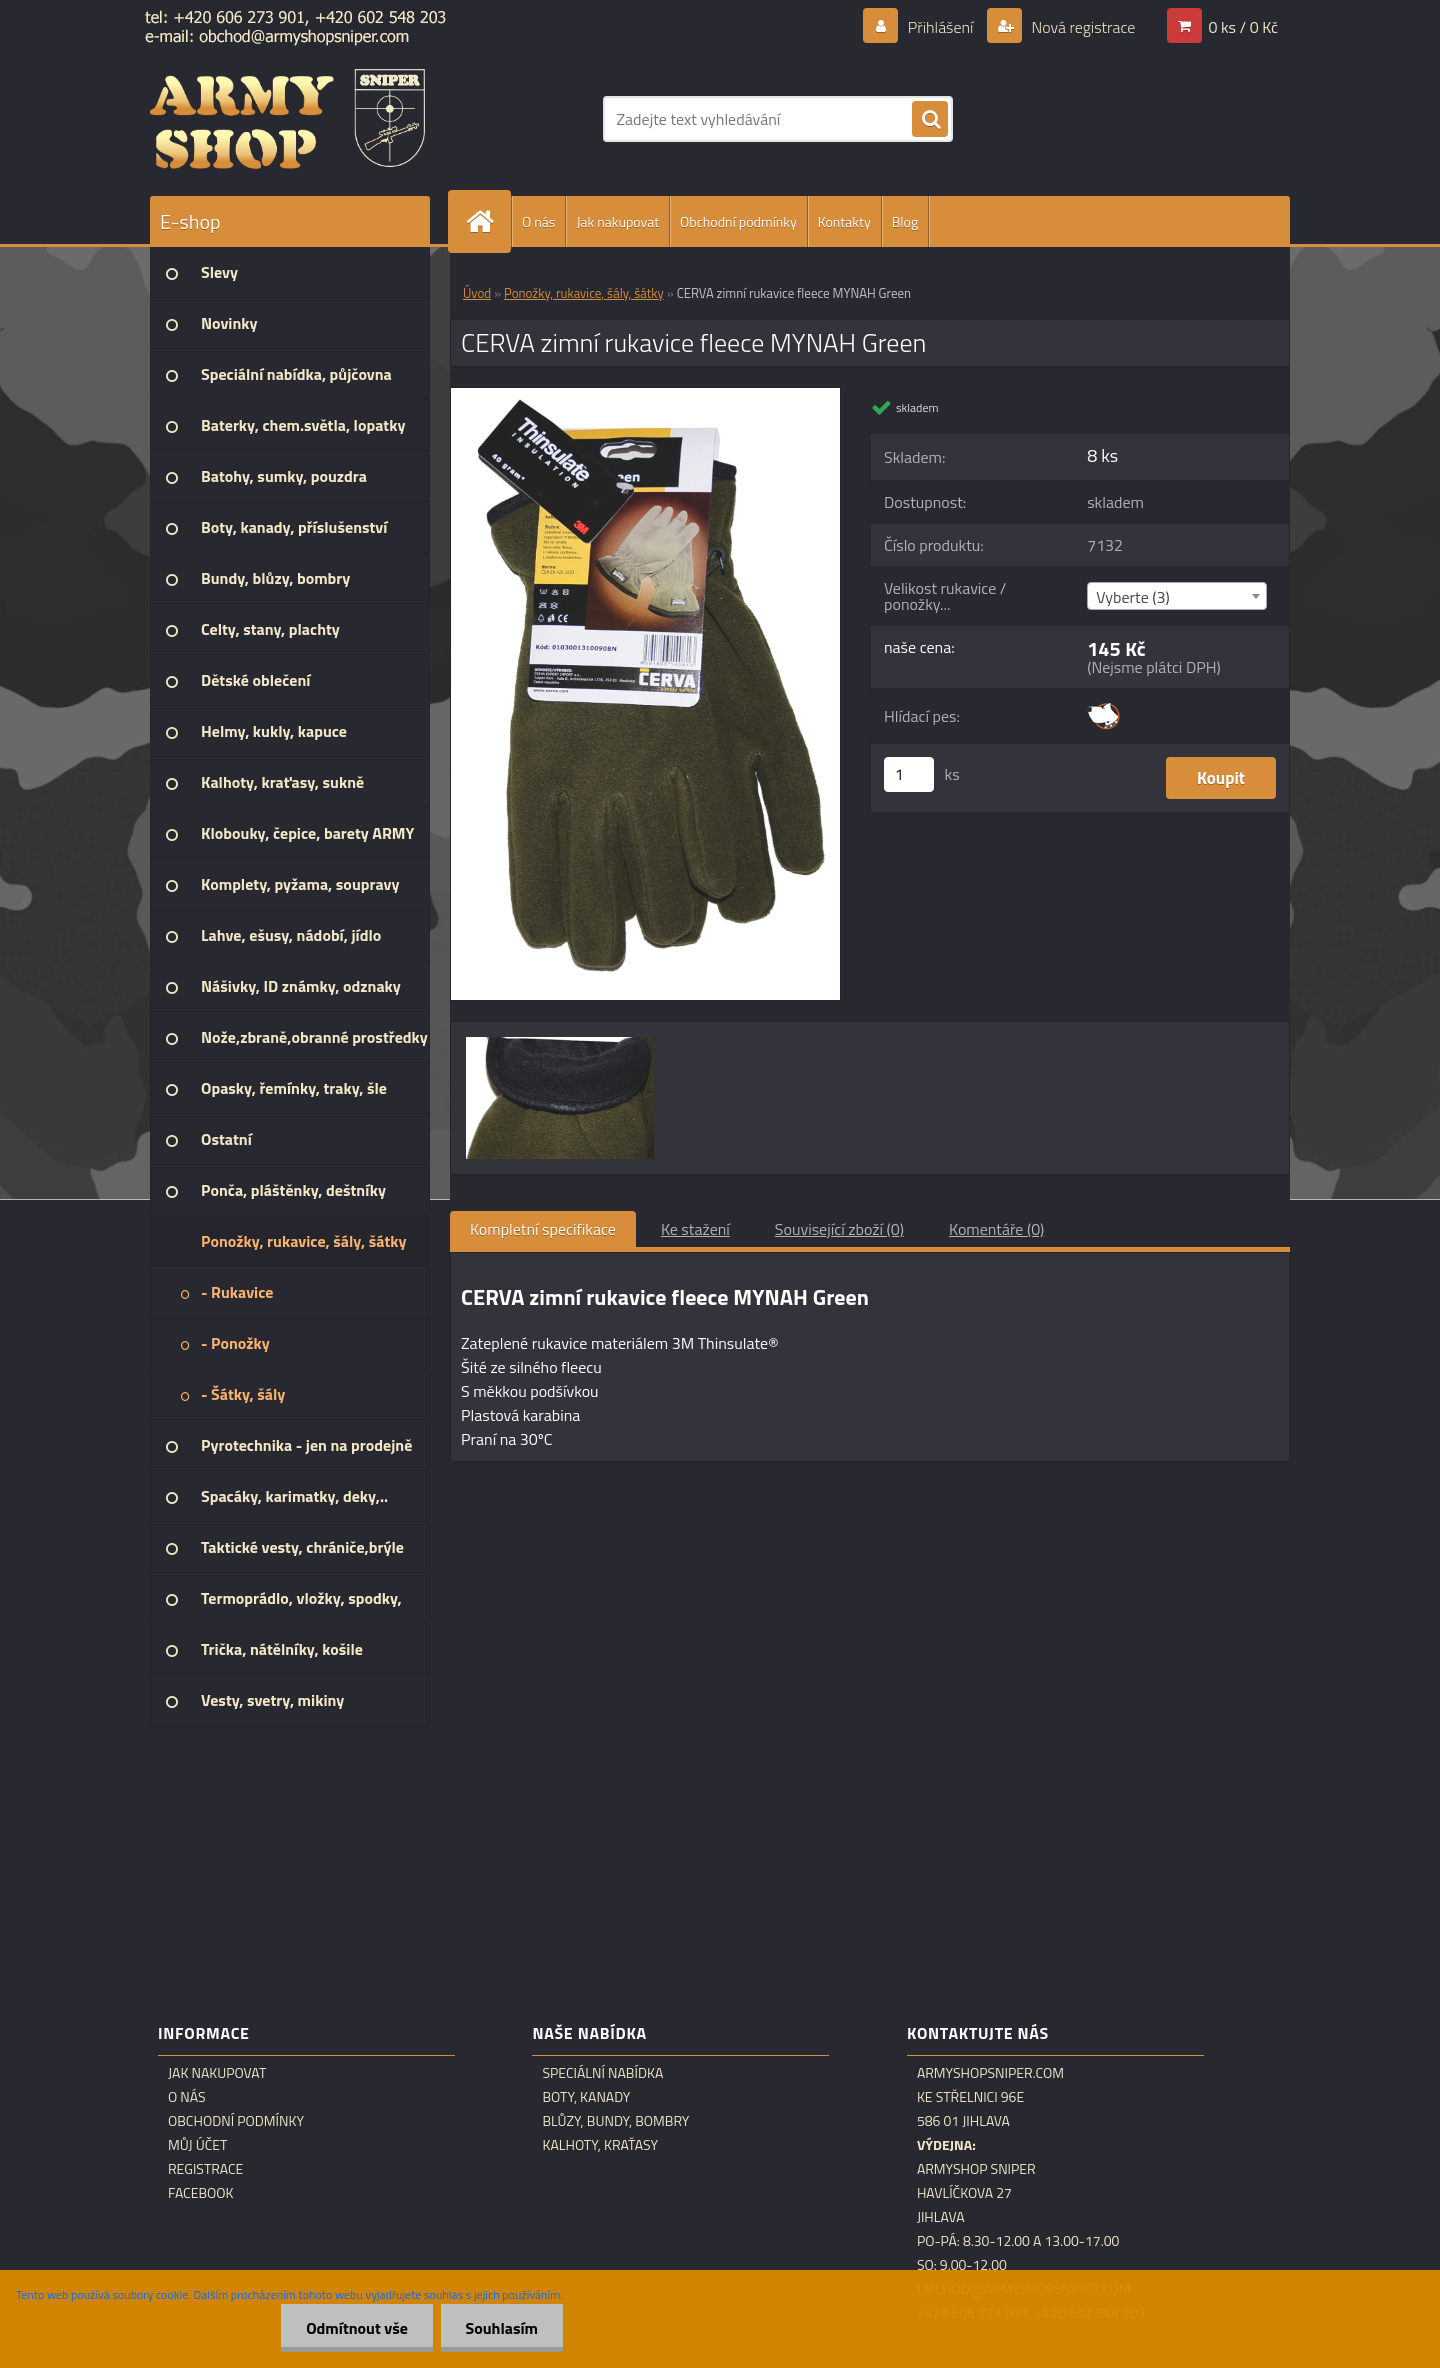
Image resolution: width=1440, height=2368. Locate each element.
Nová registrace (1082, 27)
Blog (905, 221)
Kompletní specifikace (543, 1229)
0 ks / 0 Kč (1243, 27)
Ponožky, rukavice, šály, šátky (584, 293)
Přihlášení (940, 27)
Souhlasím (501, 2328)
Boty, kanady (586, 2097)
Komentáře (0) (996, 1229)
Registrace (205, 2169)
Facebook (201, 2193)
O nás (538, 221)
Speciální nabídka (602, 2073)
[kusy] (909, 774)
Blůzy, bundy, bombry (615, 2121)
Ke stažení (695, 1229)
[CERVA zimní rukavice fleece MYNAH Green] (645, 396)
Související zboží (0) (839, 1229)
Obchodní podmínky (738, 221)
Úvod (477, 293)
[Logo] (287, 119)
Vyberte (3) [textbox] (1133, 597)
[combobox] (1176, 596)
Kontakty (844, 221)
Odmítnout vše (357, 2328)
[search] (930, 120)
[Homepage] (488, 221)
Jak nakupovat (617, 221)
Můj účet (197, 2145)
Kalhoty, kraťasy (600, 2145)
